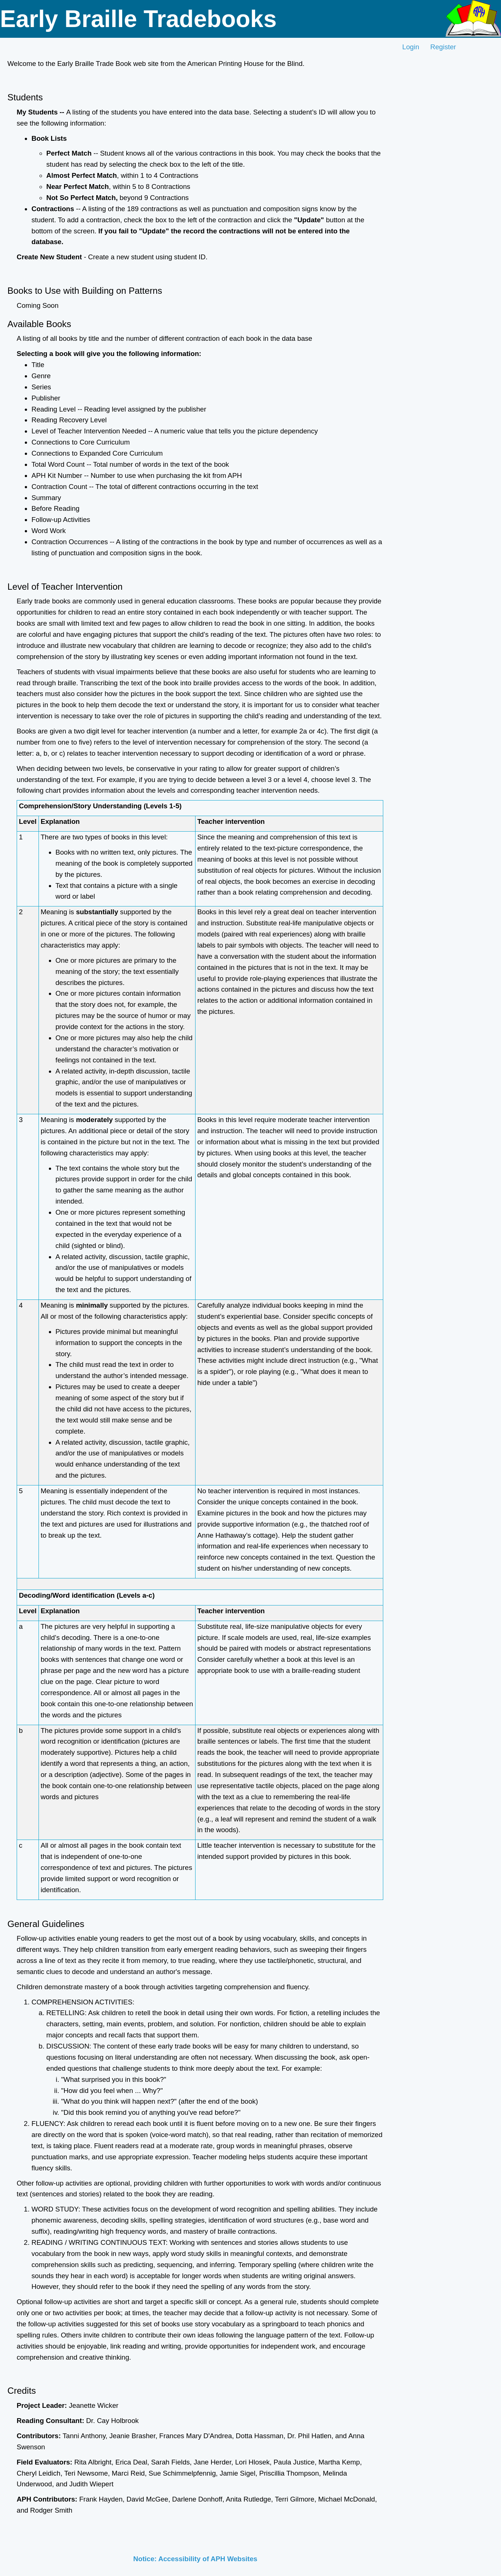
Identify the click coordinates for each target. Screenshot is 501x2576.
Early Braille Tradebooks (138, 19)
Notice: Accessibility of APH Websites (195, 2559)
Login (410, 47)
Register (443, 47)
